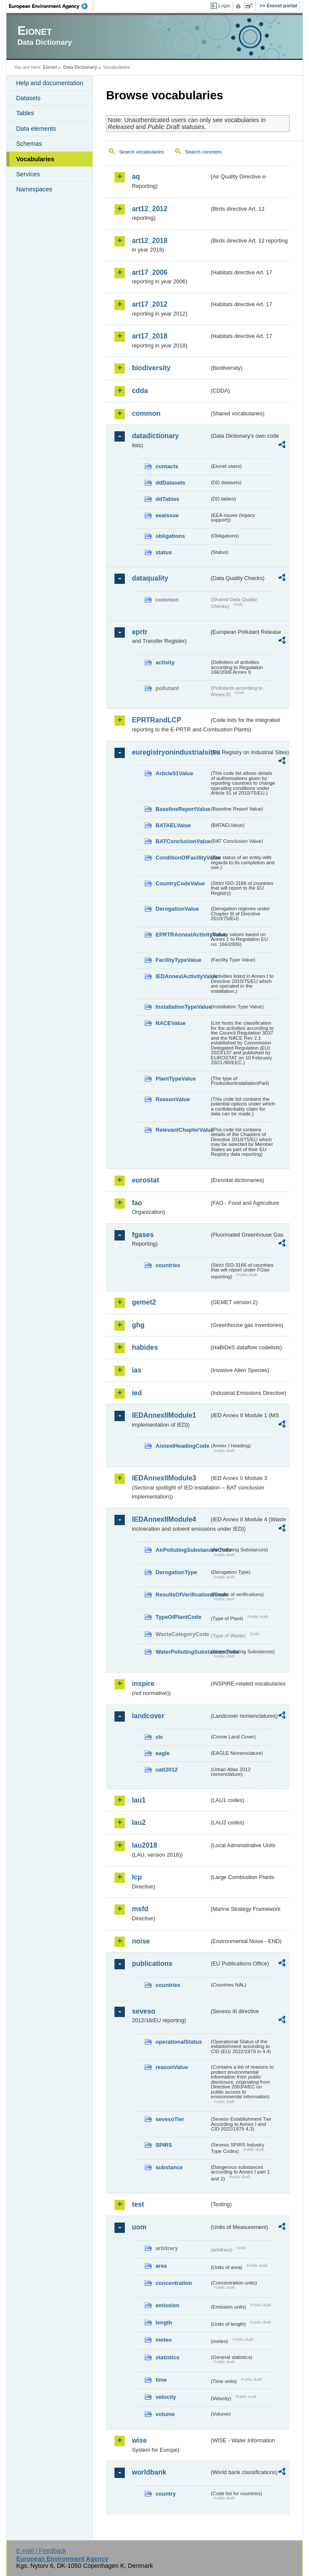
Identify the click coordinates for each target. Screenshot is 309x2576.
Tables (25, 113)
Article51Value (174, 773)
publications (152, 1963)
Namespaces (34, 189)
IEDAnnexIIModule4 (164, 1519)
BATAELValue (173, 825)
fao (137, 1203)
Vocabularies (35, 159)
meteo (163, 2340)
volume (165, 2414)
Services (28, 174)
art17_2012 (149, 304)
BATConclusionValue (182, 841)
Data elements (36, 128)
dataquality (150, 578)
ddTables (167, 499)
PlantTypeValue (175, 1078)
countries (167, 1265)
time (161, 2379)
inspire (143, 1683)
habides (145, 1347)
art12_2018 (149, 240)
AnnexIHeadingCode (182, 1446)
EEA (51, 6)
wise (139, 2440)
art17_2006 (149, 272)
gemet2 (144, 1302)
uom (139, 2227)
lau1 (138, 1800)
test (138, 2204)
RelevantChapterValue (182, 1130)
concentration (173, 2283)
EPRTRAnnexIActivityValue (182, 934)
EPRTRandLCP (156, 720)
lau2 (138, 1822)
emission (167, 2305)
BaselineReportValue (182, 809)
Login (224, 5)
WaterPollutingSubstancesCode (182, 1652)
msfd (140, 1909)
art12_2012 (149, 208)
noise (141, 1941)
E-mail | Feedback (41, 2550)
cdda (140, 390)
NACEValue (170, 1023)
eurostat (145, 1180)
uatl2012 (166, 1769)
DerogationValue (177, 909)
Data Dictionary (80, 67)
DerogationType (176, 1572)
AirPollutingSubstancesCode (182, 1550)
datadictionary (155, 435)
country (165, 2493)
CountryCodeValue (179, 883)
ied (137, 1393)
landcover (148, 1715)
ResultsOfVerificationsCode (182, 1594)
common (146, 413)
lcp (137, 1877)
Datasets (28, 98)
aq (136, 176)
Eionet (50, 67)
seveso (143, 2011)
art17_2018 (149, 336)
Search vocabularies (141, 151)
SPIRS (163, 2145)
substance (168, 2167)
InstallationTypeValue (182, 1007)
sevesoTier (169, 2119)
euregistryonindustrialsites (170, 752)
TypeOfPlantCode (178, 1617)
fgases (143, 1234)
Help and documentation (49, 83)
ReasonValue (172, 1099)
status (163, 552)
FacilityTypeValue (178, 960)
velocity (165, 2397)
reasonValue (171, 2067)
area (161, 2266)
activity (164, 662)
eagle (162, 1753)
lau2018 (144, 1845)
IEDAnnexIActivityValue (182, 976)
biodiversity (151, 368)
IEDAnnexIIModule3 (164, 1478)
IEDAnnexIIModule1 (164, 1415)
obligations (170, 536)
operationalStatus (178, 2042)
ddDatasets (170, 482)
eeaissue (167, 515)
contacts (166, 466)
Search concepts (203, 151)
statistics (167, 2357)
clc (159, 1737)
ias (136, 1370)
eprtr (139, 632)
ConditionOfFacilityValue (182, 857)
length (163, 2322)
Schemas (29, 143)
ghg (138, 1325)
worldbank (149, 2472)
